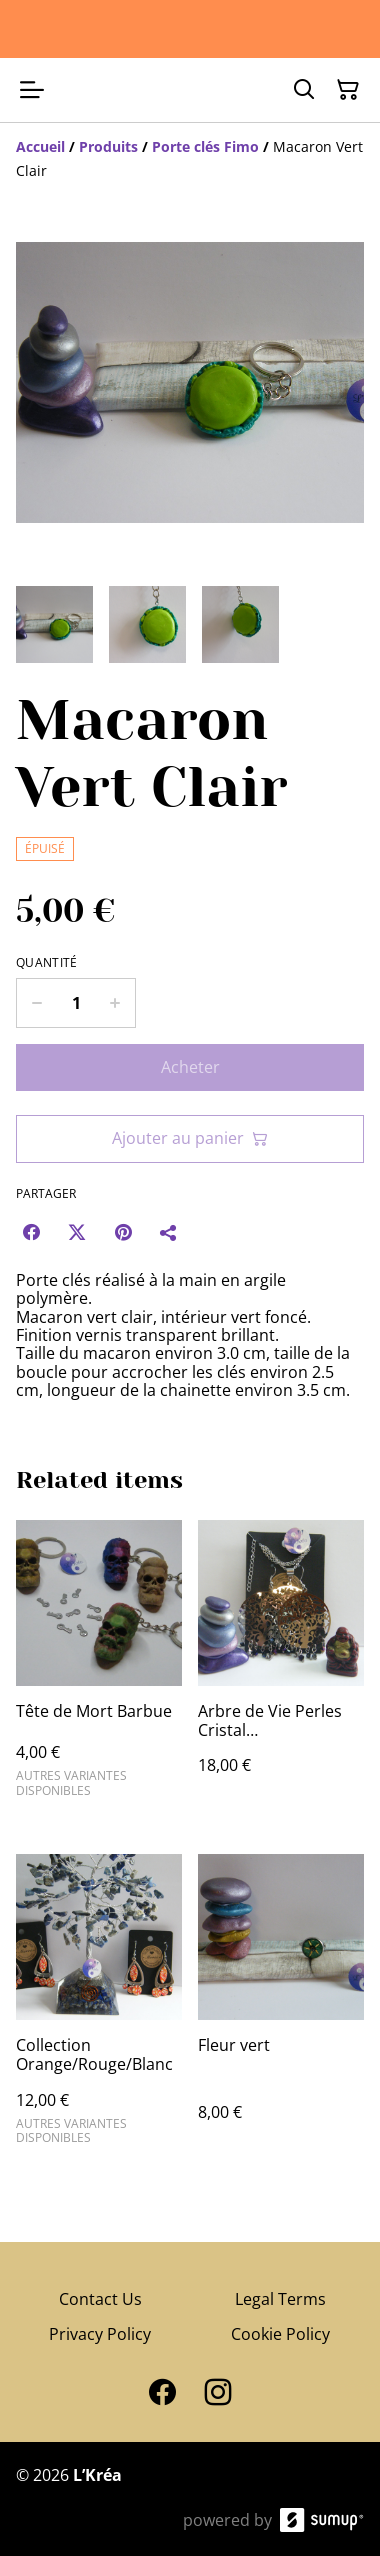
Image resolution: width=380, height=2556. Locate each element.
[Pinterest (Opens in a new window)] (123, 1232)
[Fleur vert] (281, 2007)
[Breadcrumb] (190, 159)
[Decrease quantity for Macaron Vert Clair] (36, 1003)
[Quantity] (76, 1003)
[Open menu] (32, 90)
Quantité (46, 963)
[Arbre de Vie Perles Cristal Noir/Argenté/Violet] (281, 1667)
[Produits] (108, 146)
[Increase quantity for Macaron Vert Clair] (115, 1003)
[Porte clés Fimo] (205, 146)
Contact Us (100, 2299)
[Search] (304, 90)
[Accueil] (40, 146)
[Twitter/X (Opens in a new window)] (77, 1232)
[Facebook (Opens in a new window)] (31, 1232)
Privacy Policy (100, 2334)
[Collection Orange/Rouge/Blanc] (99, 2007)
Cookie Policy (280, 2334)
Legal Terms (280, 2299)
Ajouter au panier (190, 1138)
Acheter (190, 1067)
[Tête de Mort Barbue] (99, 1667)
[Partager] (169, 1232)
